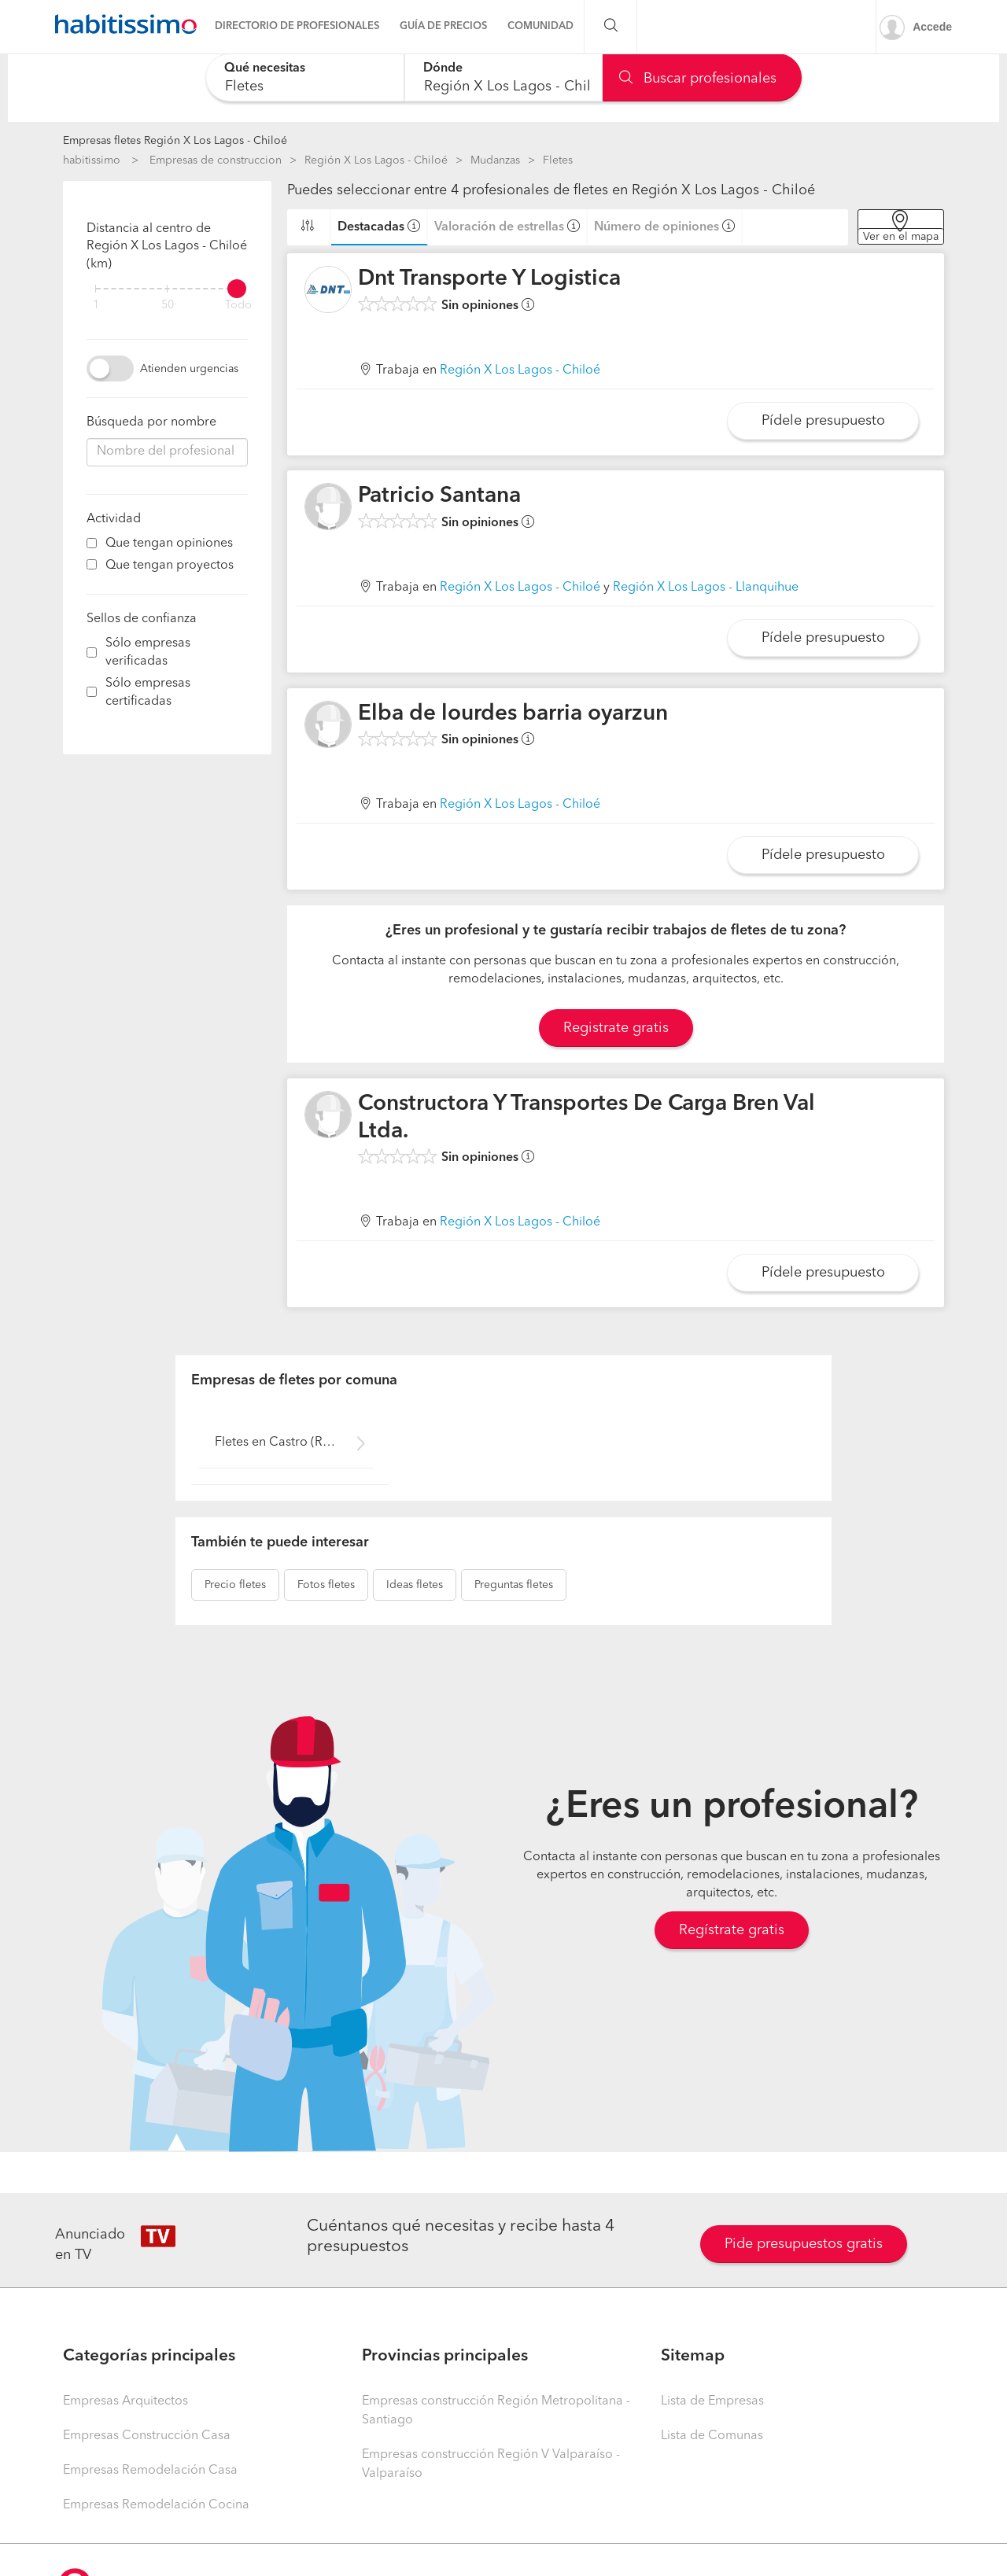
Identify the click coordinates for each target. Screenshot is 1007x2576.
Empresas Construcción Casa (147, 2436)
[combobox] (304, 77)
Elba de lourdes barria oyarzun (513, 714)
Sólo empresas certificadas (147, 692)
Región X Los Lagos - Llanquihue (706, 587)
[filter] (167, 288)
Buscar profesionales (697, 79)
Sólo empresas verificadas (147, 652)
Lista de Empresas (712, 2401)
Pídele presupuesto (823, 421)
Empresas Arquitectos (125, 2401)
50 (167, 305)
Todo (238, 305)
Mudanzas (495, 160)
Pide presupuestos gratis (804, 2244)
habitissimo (91, 160)
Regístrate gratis (731, 1930)
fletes (235, 1584)
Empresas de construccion (215, 160)
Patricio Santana (439, 496)
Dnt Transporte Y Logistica (489, 279)
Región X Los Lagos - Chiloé (376, 160)
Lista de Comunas (712, 2436)
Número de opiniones (656, 227)
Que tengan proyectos (169, 565)
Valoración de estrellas (499, 227)
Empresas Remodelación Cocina (156, 2505)
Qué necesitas (264, 68)
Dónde (443, 68)
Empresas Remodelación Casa (150, 2470)
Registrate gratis (616, 1028)
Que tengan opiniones (169, 543)
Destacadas (371, 227)
